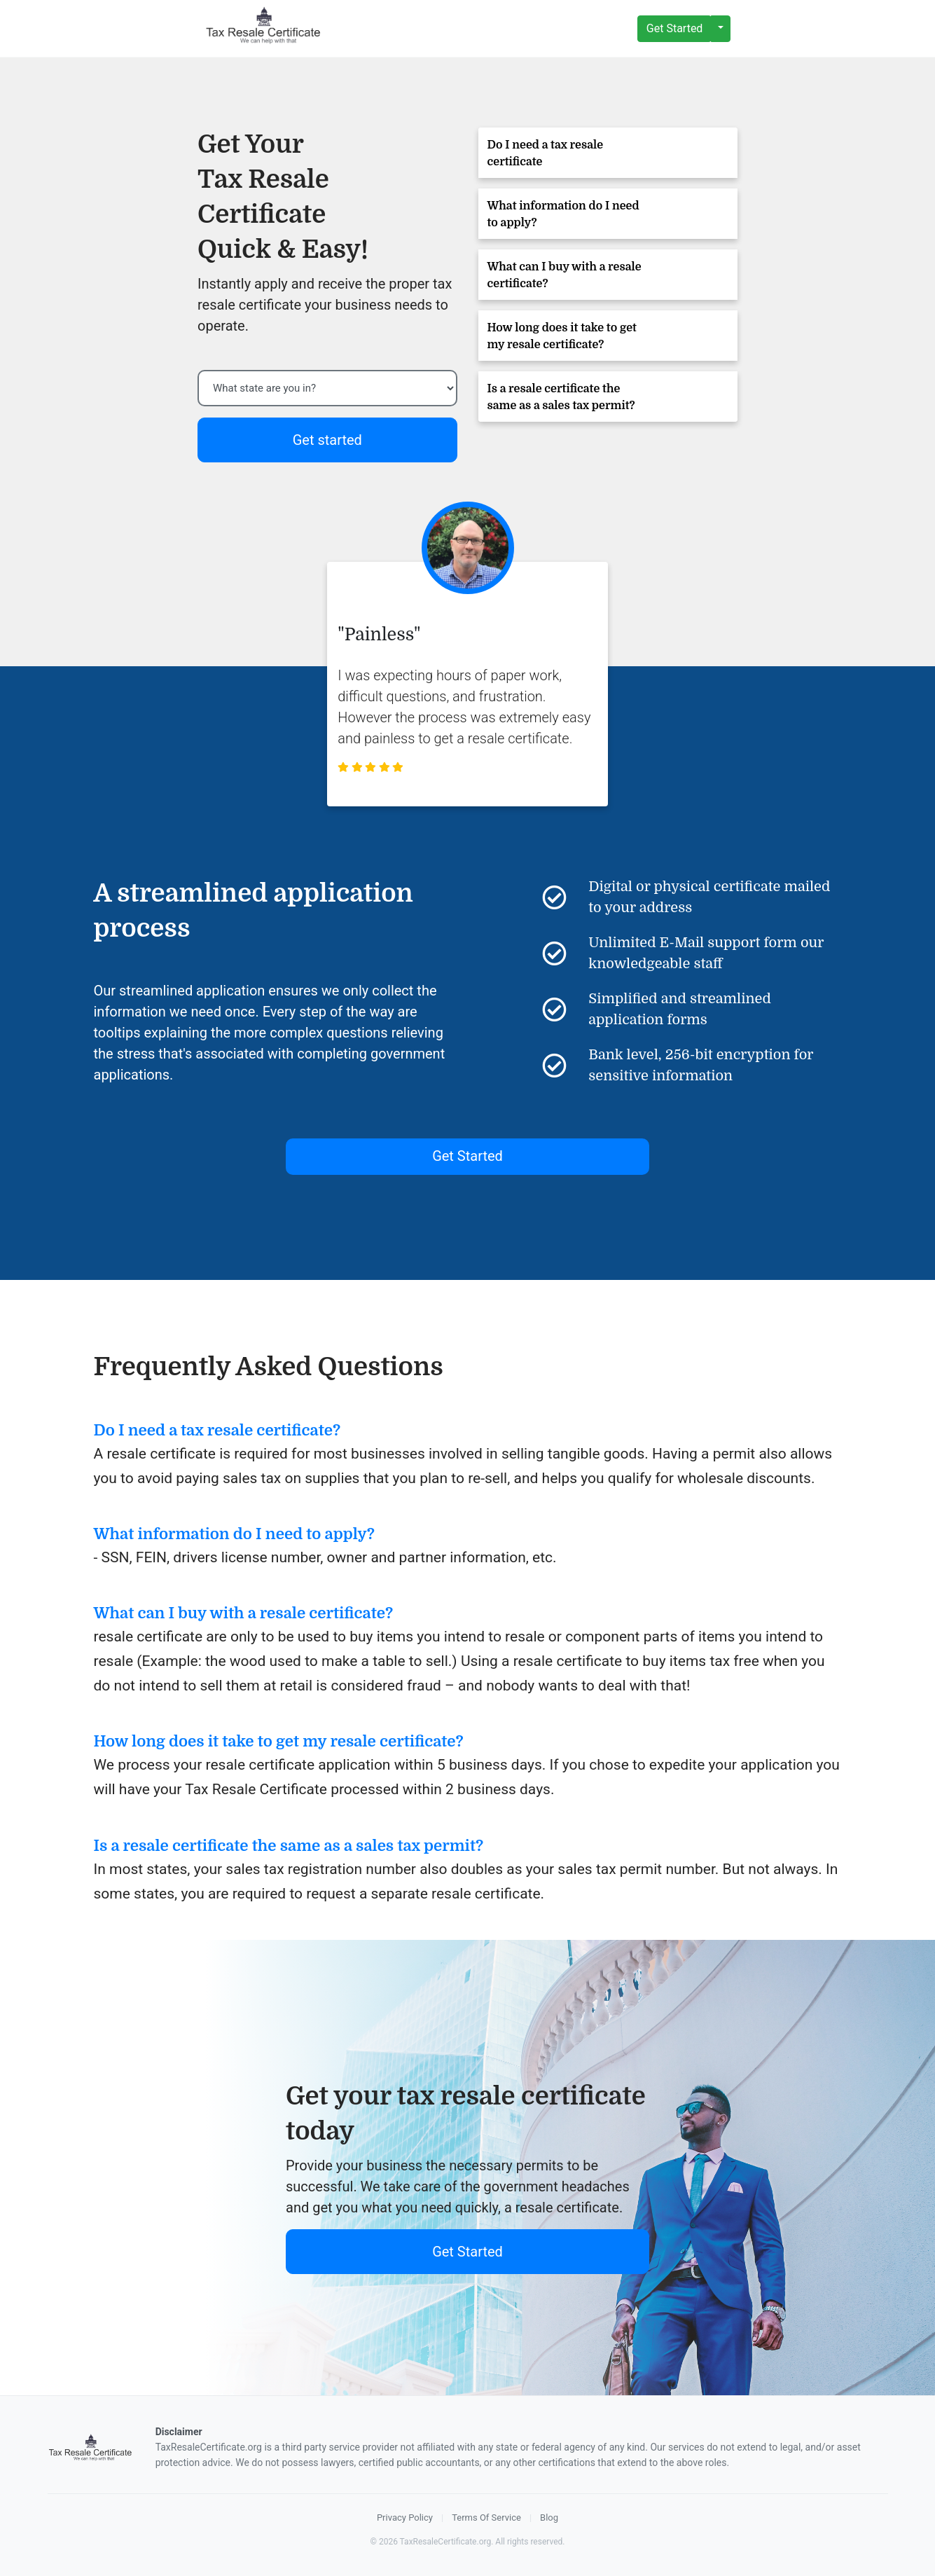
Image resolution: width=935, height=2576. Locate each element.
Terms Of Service (486, 2517)
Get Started (674, 28)
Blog (549, 2517)
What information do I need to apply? (563, 214)
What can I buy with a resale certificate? (564, 275)
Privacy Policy (405, 2517)
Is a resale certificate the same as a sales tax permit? (561, 397)
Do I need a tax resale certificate (545, 153)
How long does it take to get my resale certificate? (562, 336)
